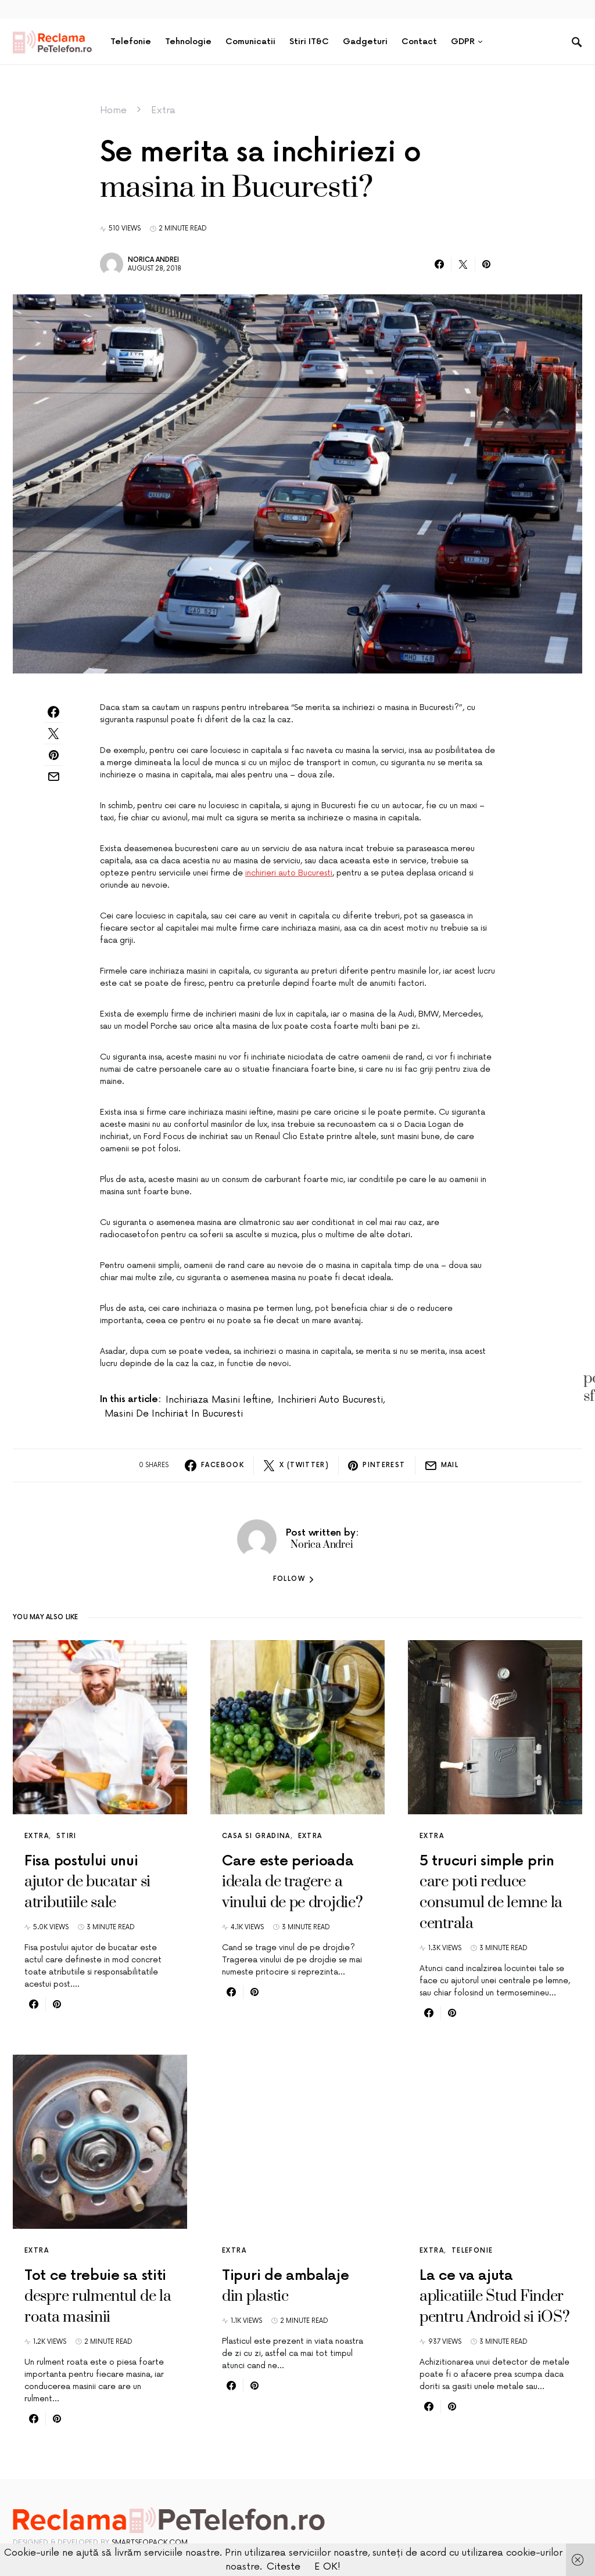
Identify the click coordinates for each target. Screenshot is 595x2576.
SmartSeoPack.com (150, 2542)
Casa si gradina (256, 1836)
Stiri (66, 1836)
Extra (163, 110)
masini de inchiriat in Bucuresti (174, 1413)
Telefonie (472, 2250)
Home (113, 110)
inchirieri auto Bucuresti (288, 873)
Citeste (283, 2567)
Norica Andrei (153, 260)
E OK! (327, 2567)
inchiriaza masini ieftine (218, 1400)
